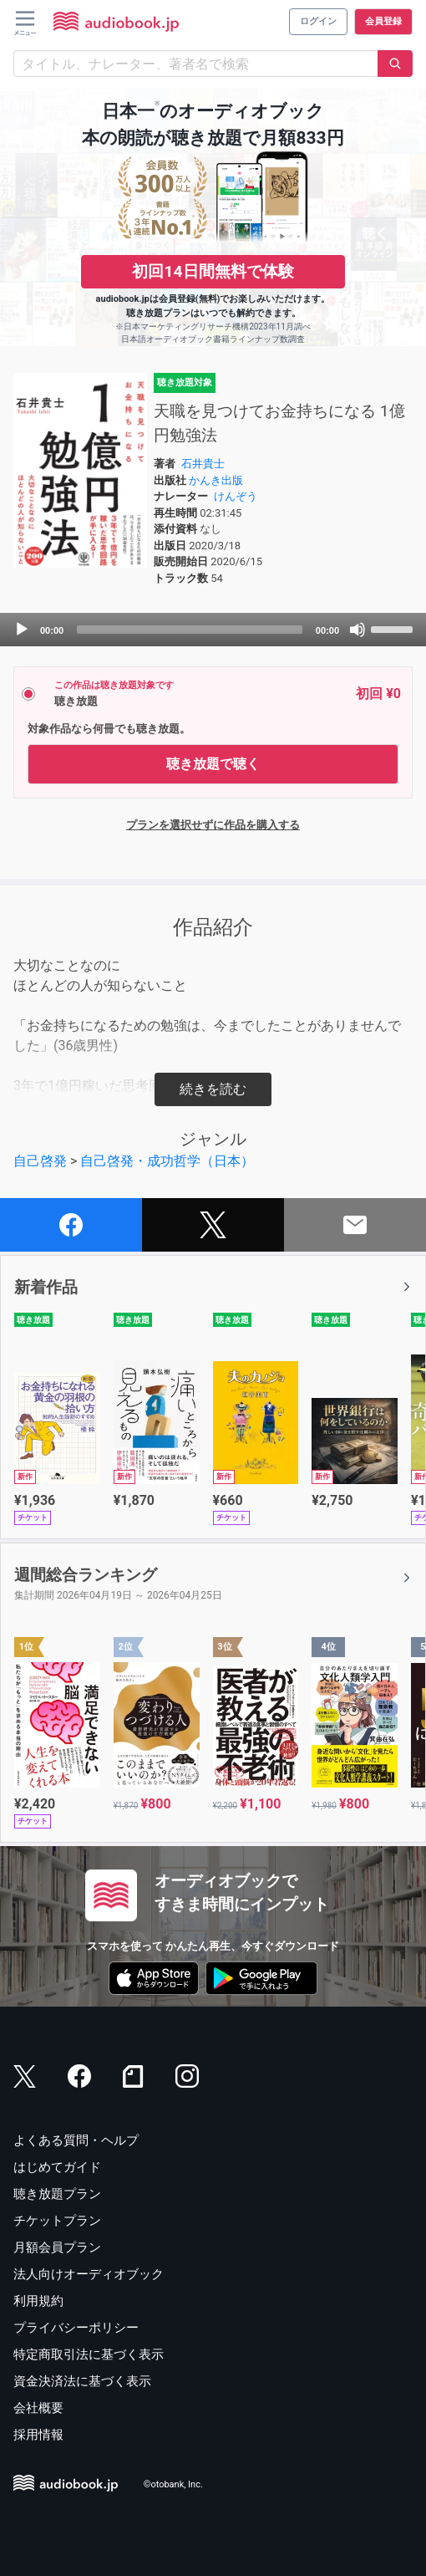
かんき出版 (216, 480)
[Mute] (357, 629)
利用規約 (38, 2300)
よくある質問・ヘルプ (76, 2140)
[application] (213, 629)
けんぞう (235, 496)
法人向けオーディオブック (88, 2274)
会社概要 (38, 2407)
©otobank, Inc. (173, 2484)
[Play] (21, 629)
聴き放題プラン (57, 2193)
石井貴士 (203, 463)
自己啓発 (40, 1161)
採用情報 (38, 2434)
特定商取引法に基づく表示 (88, 2354)
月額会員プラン (57, 2247)
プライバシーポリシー (76, 2327)
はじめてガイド (57, 2167)
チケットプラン (57, 2220)
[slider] (189, 629)
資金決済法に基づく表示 (82, 2381)
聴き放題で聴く (213, 764)
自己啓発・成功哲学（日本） (167, 1161)
